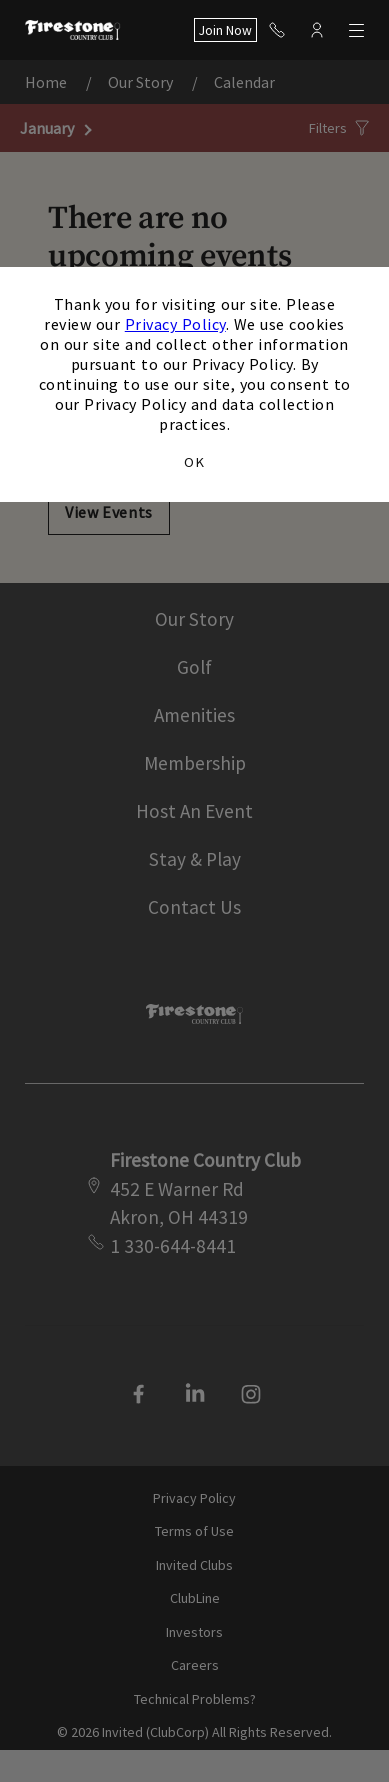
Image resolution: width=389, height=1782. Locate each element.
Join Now (225, 30)
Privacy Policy (175, 324)
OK (194, 462)
